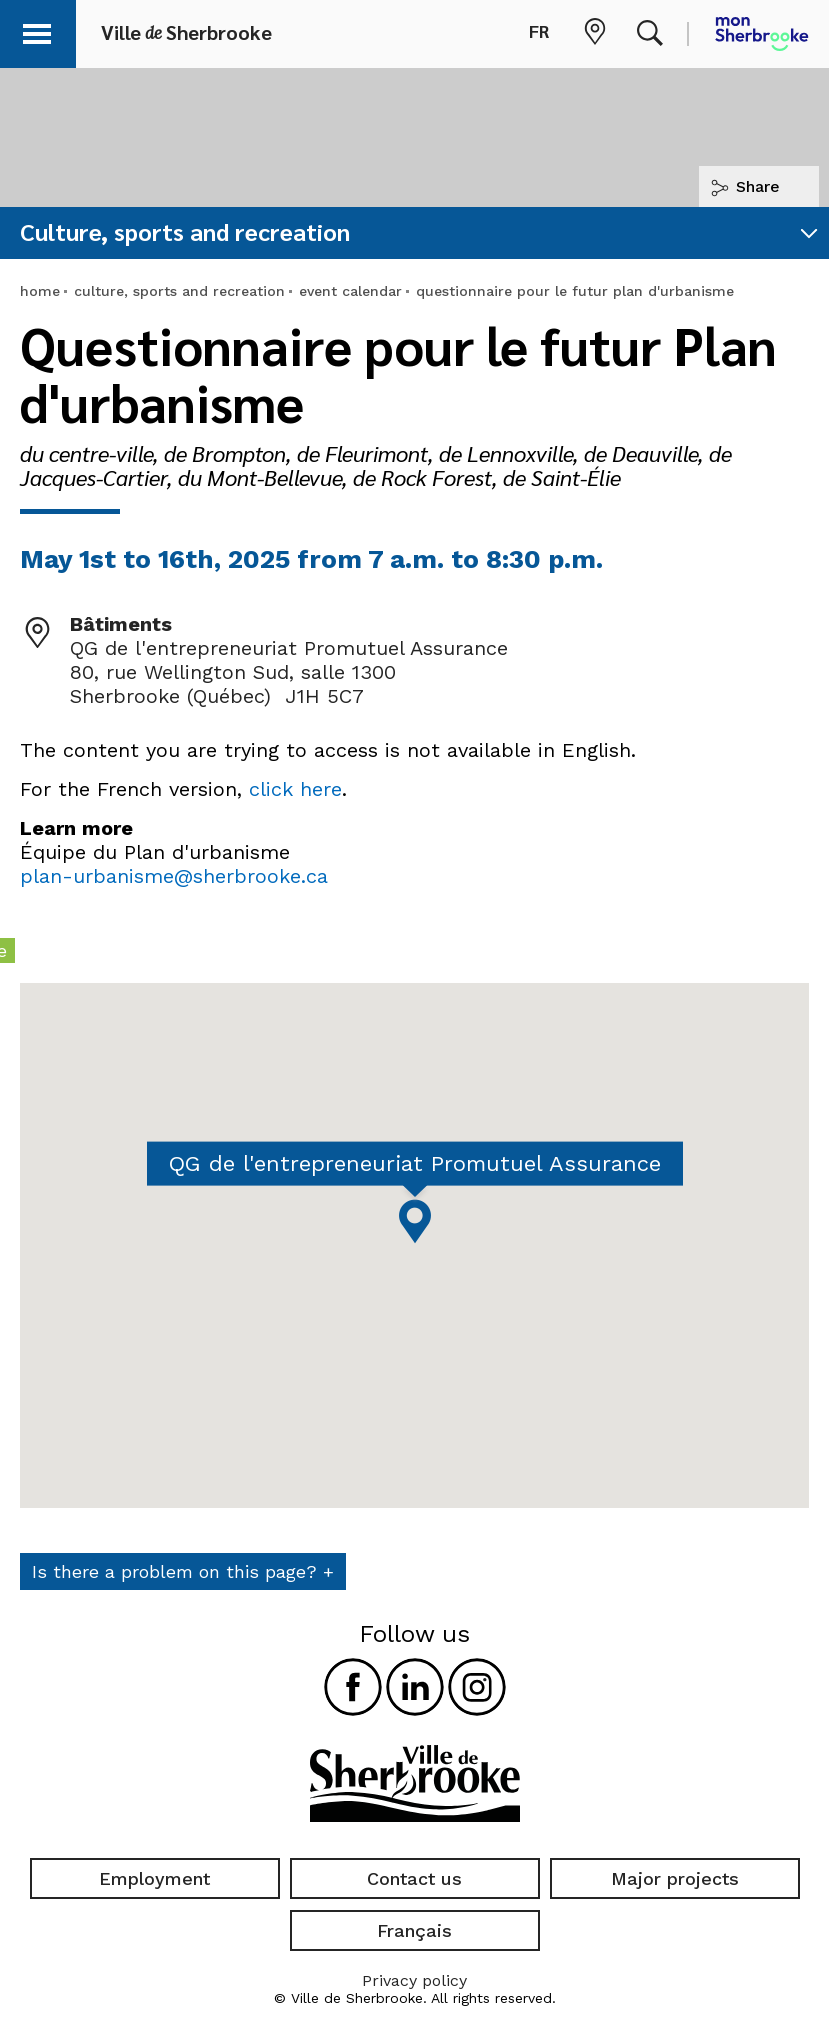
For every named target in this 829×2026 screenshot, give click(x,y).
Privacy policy (414, 1980)
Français (414, 1930)
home (40, 291)
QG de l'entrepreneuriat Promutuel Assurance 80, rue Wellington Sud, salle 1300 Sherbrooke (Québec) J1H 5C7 (289, 672)
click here (295, 789)
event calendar (350, 291)
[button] (42, 30)
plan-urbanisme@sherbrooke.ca (174, 876)
